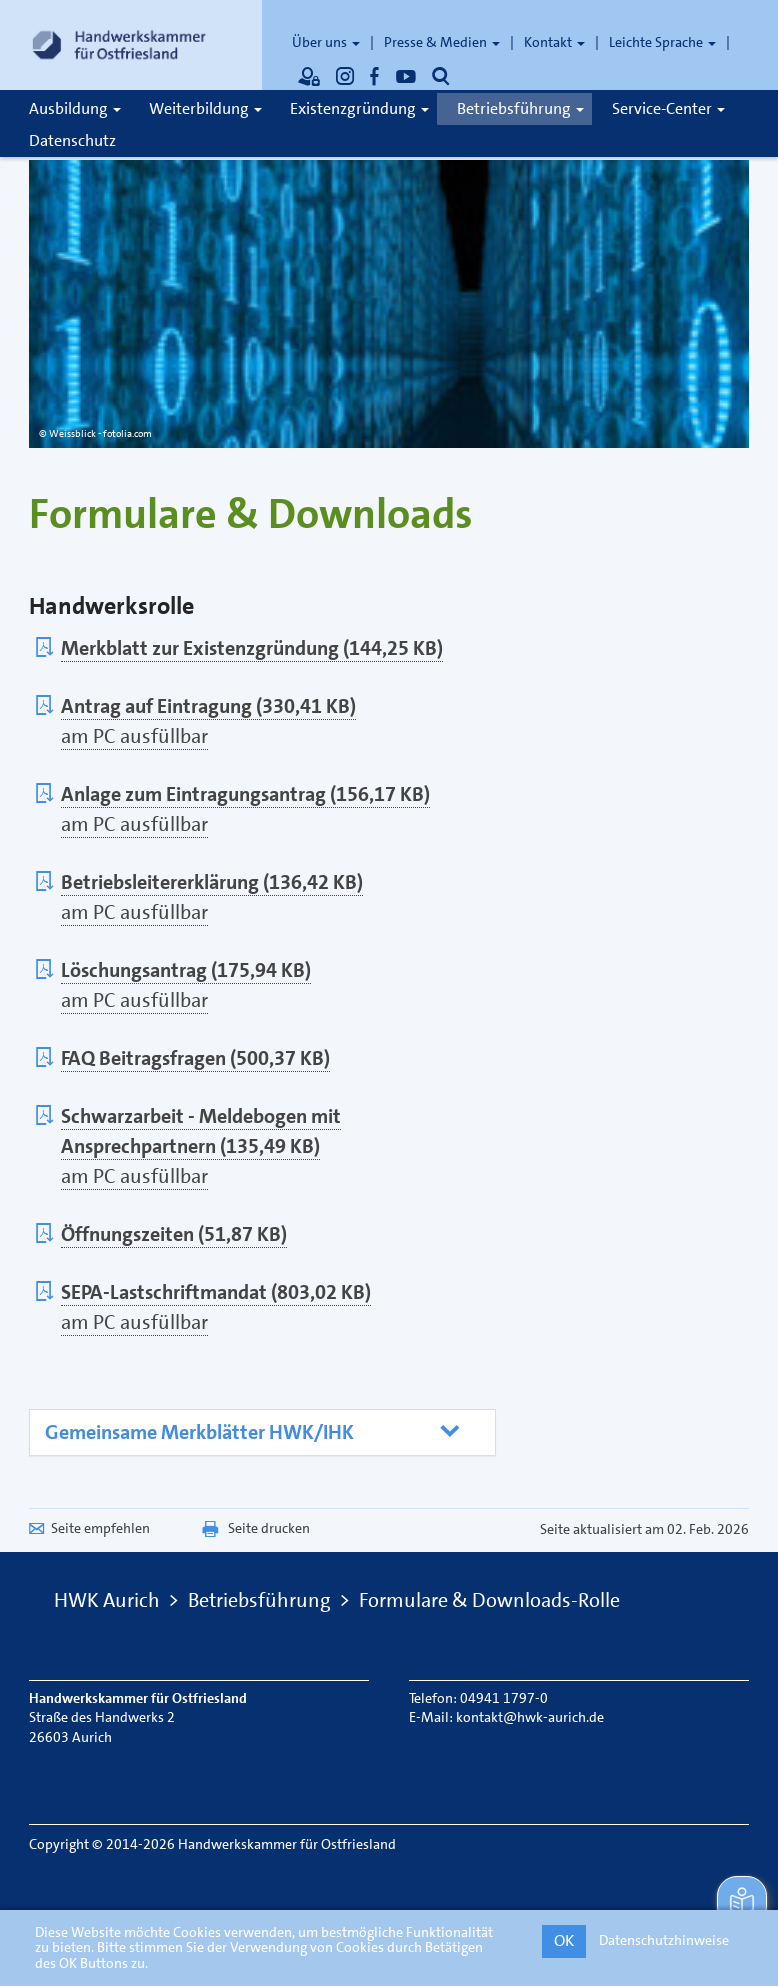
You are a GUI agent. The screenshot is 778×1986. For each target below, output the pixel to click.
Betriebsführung (520, 108)
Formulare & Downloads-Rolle (489, 1600)
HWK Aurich (107, 1600)
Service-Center (668, 108)
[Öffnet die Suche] (441, 76)
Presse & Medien (442, 42)
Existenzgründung (359, 108)
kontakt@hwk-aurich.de (530, 1717)
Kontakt (554, 42)
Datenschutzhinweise (664, 1940)
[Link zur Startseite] (119, 45)
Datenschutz (72, 140)
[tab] (262, 1432)
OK (564, 1940)
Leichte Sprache (662, 42)
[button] (252, 1432)
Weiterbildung (205, 108)
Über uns (326, 42)
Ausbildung (75, 108)
